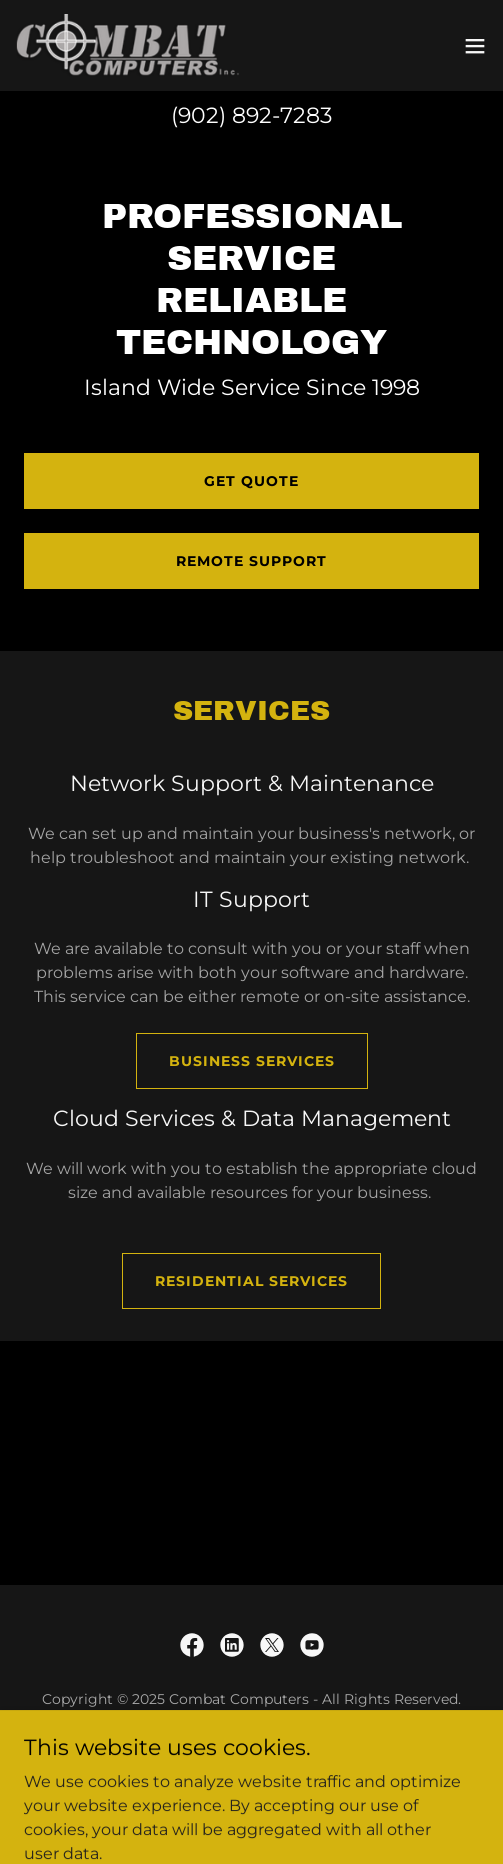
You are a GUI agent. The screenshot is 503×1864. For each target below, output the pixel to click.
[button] (475, 46)
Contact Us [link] (251, 1747)
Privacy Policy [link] (252, 1774)
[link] (128, 45)
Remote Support (251, 561)
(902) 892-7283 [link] (251, 115)
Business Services (252, 1061)
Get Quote (251, 481)
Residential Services (251, 1281)
